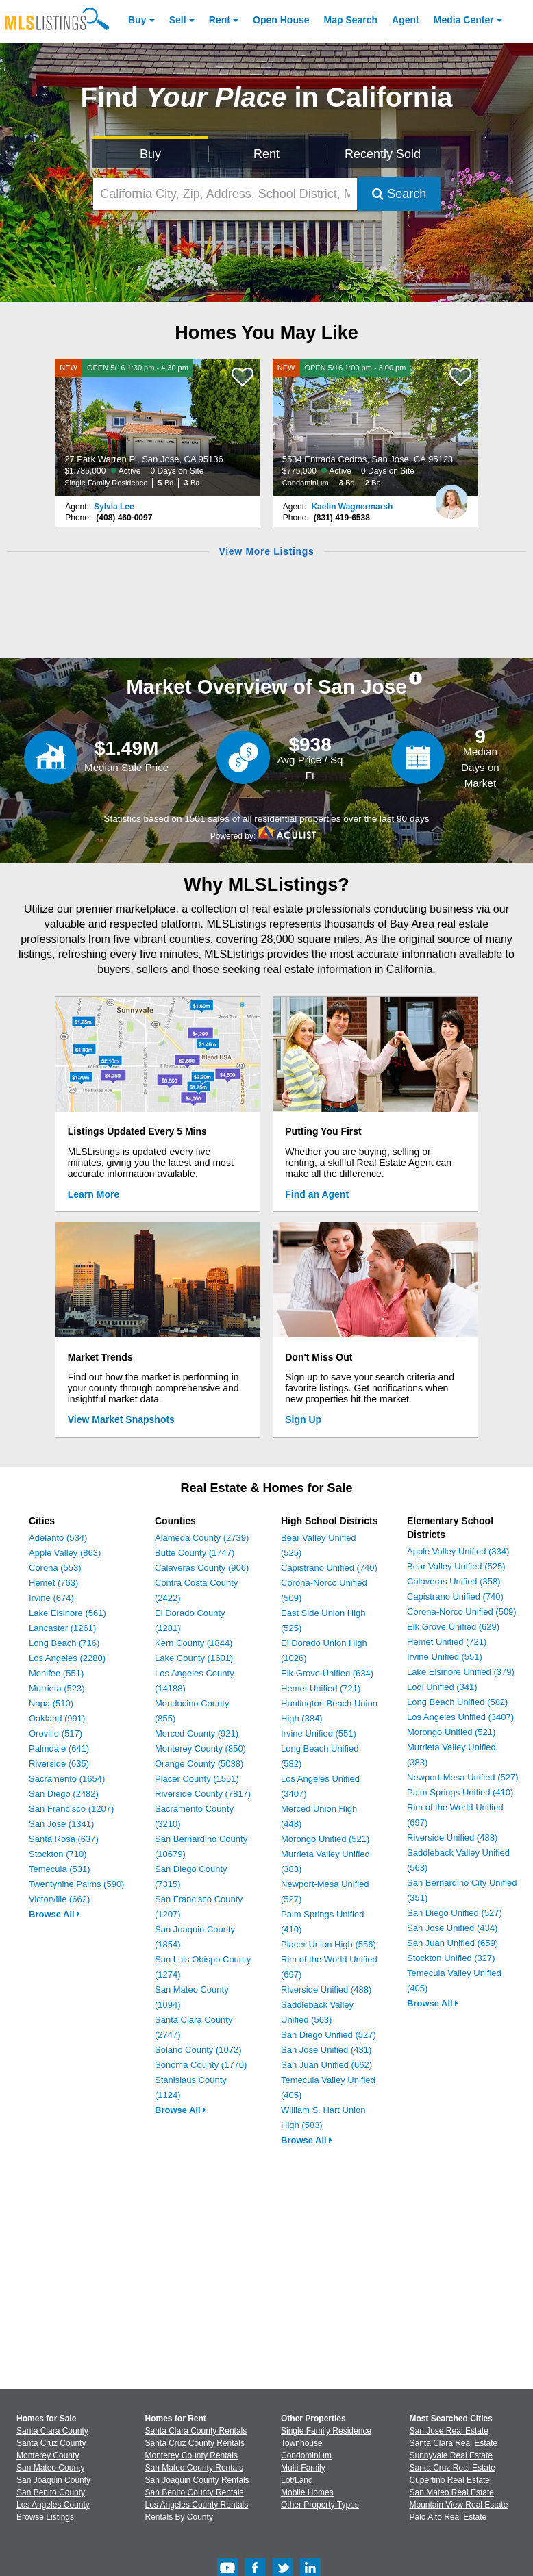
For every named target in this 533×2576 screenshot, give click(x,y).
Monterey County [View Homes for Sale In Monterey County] (47, 2455)
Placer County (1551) (197, 1778)
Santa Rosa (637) (64, 1839)
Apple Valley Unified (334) (458, 1551)
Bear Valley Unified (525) (456, 1566)
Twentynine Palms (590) (76, 1884)
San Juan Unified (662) (326, 2065)
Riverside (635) (59, 1763)
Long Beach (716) (64, 1643)
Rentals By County (179, 2517)
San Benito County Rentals (194, 2492)
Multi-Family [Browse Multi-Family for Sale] (303, 2468)
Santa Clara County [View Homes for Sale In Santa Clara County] (52, 2431)
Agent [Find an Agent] (405, 19)
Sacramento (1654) (67, 1778)
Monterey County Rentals (191, 2455)
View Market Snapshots (121, 1419)
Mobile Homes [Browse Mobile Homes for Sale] (307, 2492)
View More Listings (266, 551)
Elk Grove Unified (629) (453, 1626)
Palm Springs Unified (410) (460, 1792)
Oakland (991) (57, 1718)
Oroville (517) (55, 1733)
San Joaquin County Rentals (197, 2480)
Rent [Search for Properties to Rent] (266, 154)
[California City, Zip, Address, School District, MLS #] (225, 194)
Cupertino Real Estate (450, 2480)
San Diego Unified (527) (328, 2035)
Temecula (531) (59, 1869)
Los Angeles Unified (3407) (460, 1717)
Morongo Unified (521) (325, 1839)
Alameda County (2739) (202, 1537)
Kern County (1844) (193, 1643)
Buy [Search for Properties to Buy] (150, 154)
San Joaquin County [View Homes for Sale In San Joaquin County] (53, 2480)
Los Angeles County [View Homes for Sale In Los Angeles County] (53, 2505)
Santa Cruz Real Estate (452, 2468)
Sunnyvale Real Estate (451, 2455)
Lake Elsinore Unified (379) (461, 1672)
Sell (177, 19)
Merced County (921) (196, 1733)
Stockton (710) (58, 1854)
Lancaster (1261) (62, 1628)
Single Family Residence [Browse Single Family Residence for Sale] (326, 2431)
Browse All (54, 1914)
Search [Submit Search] (399, 194)
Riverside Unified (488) (326, 1989)
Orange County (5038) (199, 1763)
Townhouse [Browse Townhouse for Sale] (302, 2443)
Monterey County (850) (200, 1748)
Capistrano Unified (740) (329, 1568)
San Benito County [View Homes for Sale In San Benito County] (50, 2492)
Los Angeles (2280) (67, 1658)
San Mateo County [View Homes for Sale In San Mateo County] (50, 2468)
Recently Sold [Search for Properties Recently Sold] (383, 154)
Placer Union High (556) (328, 1944)
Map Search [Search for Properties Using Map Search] (351, 19)
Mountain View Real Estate (459, 2505)
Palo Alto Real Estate (448, 2517)
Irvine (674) (51, 1598)
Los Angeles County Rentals (197, 2505)
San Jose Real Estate (449, 2431)
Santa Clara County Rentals (196, 2431)
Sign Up (303, 1419)
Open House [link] (281, 19)
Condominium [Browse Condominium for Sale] (306, 2455)
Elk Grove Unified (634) (327, 1673)
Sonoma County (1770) (201, 2065)
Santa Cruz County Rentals (195, 2443)
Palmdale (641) (59, 1748)
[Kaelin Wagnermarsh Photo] (451, 496)
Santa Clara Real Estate (454, 2443)
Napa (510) (51, 1703)
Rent (219, 19)
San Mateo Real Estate (452, 2492)
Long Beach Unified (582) (457, 1702)
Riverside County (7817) (203, 1794)
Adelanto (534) (58, 1537)
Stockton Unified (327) (451, 1958)
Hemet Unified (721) (320, 1688)
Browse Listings (45, 2517)
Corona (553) (55, 1568)
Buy (137, 19)
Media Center (464, 19)
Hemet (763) (53, 1583)
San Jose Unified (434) (452, 1928)
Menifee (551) (56, 1673)
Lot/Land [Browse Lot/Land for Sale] (297, 2480)
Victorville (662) (59, 1899)
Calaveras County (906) (202, 1568)
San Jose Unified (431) (326, 2050)
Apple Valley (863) (65, 1553)
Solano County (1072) (198, 2050)
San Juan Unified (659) (452, 1943)
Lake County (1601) (194, 1658)
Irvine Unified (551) (318, 1733)
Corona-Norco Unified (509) (462, 1611)
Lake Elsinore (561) (67, 1613)
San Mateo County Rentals (194, 2468)
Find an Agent (317, 1194)
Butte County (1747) (194, 1553)
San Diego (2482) (64, 1794)
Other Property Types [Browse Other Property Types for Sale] (320, 2505)
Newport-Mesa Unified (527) (463, 1777)
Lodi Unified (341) (442, 1687)
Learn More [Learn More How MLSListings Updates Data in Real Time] (93, 1194)
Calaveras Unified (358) (454, 1581)
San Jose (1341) (61, 1824)
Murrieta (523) (57, 1688)
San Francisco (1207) (71, 1809)
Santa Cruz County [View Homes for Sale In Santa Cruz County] (51, 2443)
